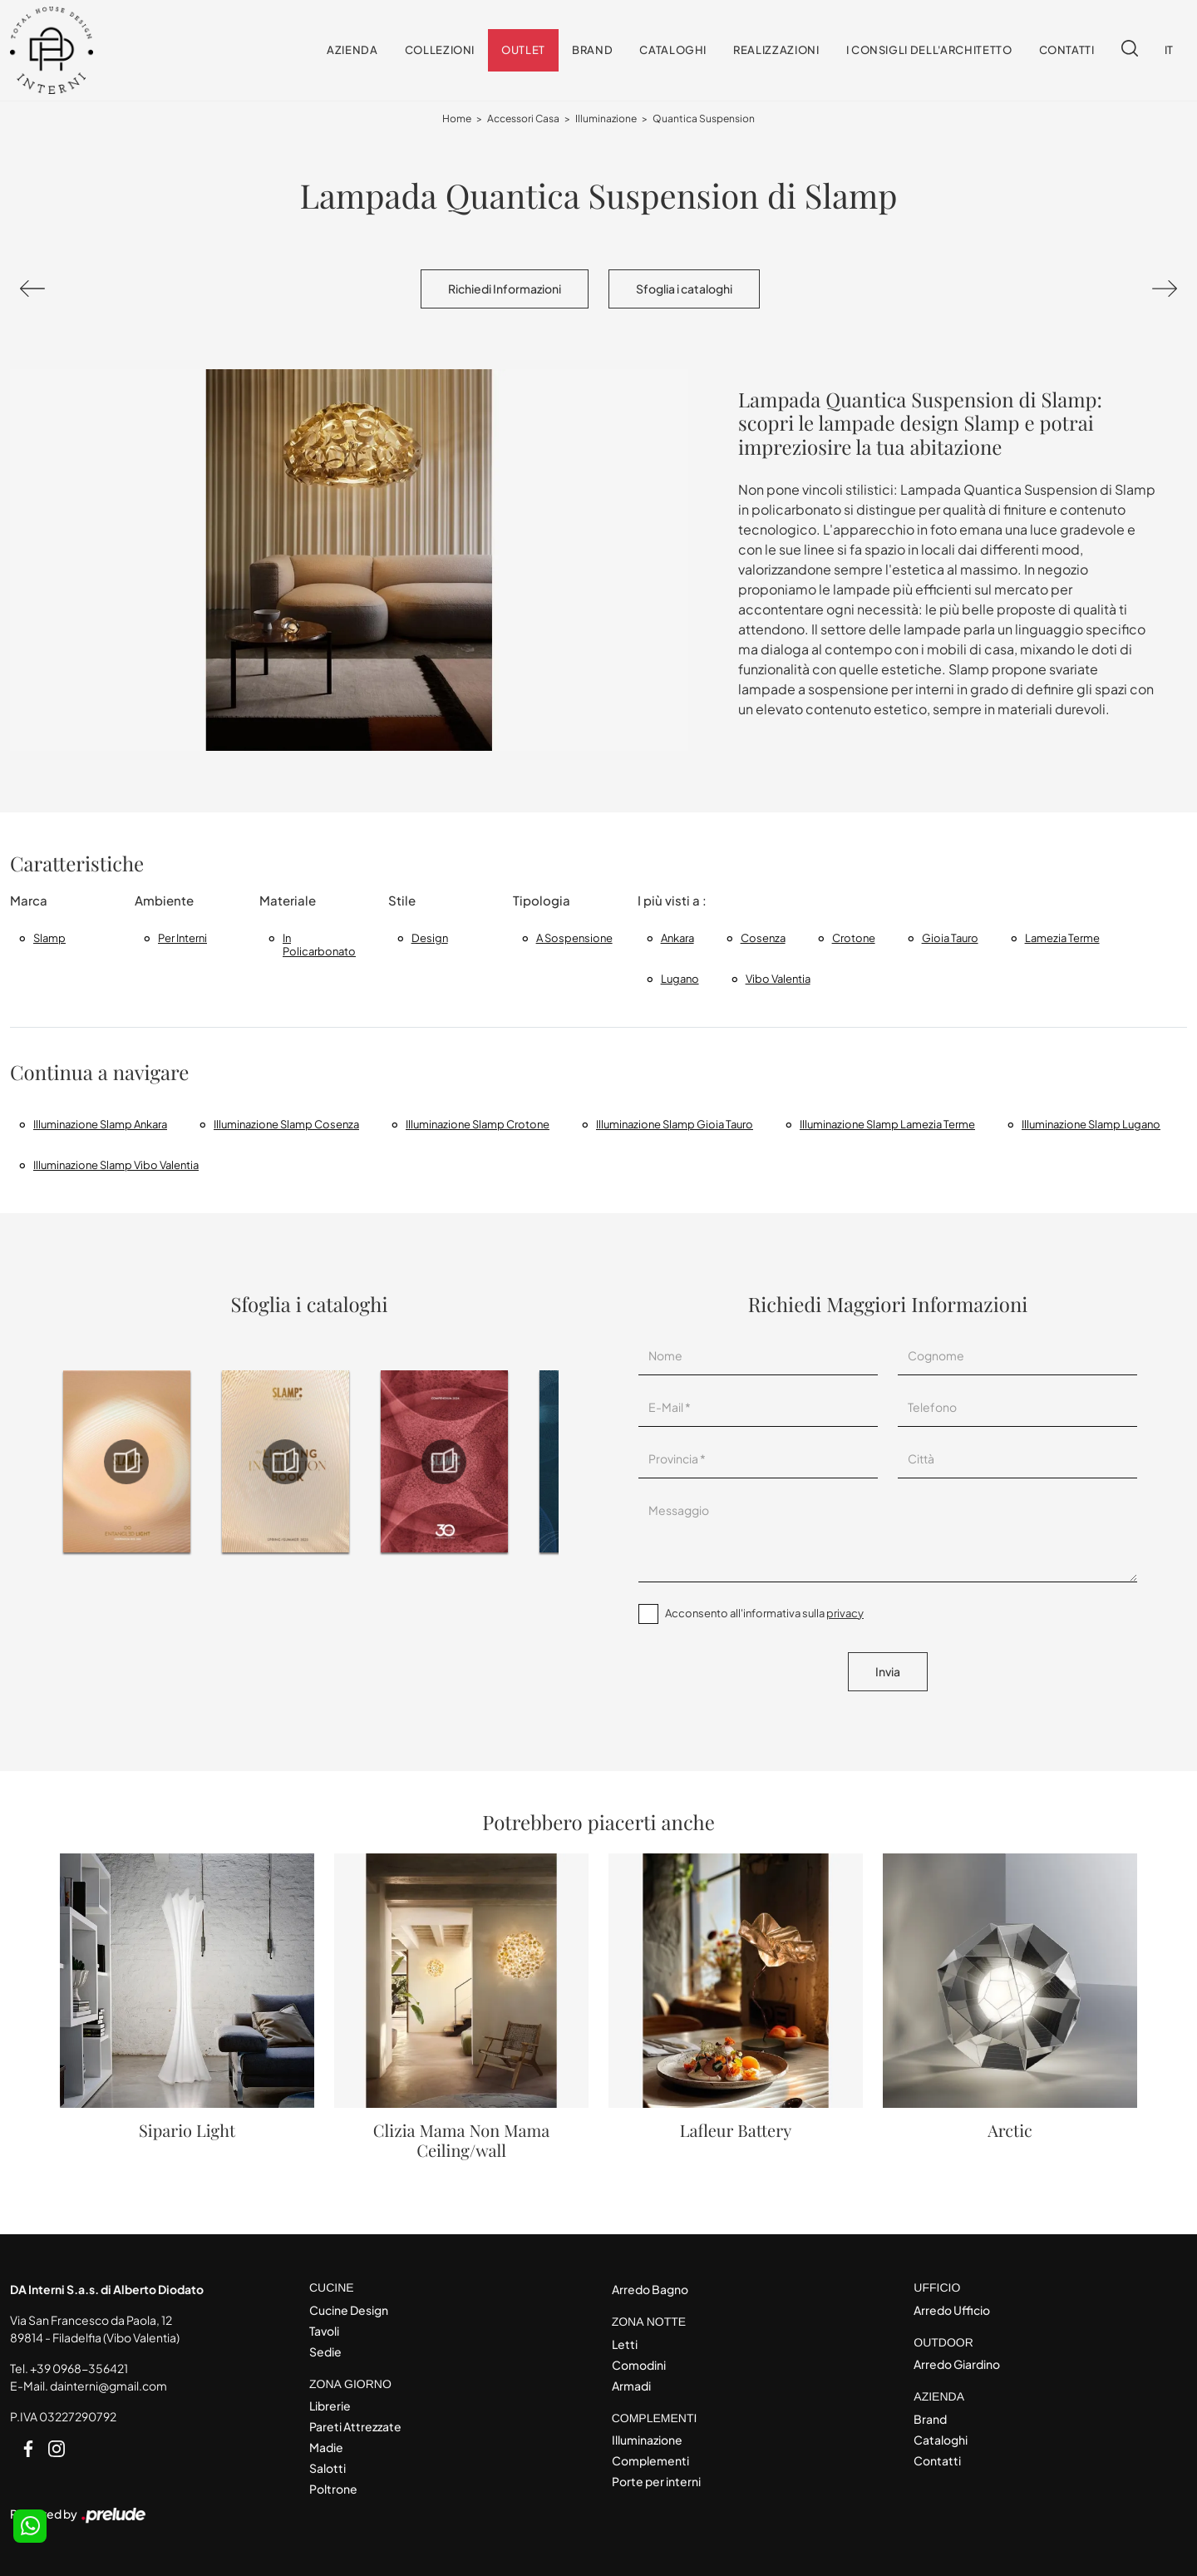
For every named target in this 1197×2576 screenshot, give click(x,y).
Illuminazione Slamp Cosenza (286, 1124)
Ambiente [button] (164, 900)
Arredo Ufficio (952, 2309)
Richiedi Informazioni (504, 288)
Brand (592, 50)
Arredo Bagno (650, 2289)
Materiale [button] (287, 900)
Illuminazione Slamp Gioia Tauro (674, 1124)
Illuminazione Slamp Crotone (477, 1124)
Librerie (330, 2405)
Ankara (677, 938)
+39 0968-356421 (79, 2368)
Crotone (853, 938)
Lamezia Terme (1062, 938)
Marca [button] (28, 900)
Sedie (325, 2351)
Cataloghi (673, 50)
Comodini (639, 2364)
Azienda (352, 50)
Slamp (49, 938)
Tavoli (324, 2330)
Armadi (631, 2385)
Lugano (680, 978)
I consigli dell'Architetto (929, 50)
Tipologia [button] (541, 900)
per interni (182, 938)
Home (456, 118)
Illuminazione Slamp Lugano (1091, 1124)
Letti (625, 2344)
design (429, 938)
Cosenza (763, 938)
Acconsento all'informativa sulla (764, 1613)
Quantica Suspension (704, 118)
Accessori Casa (523, 118)
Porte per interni (656, 2481)
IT (1169, 50)
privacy (845, 1613)
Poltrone (333, 2488)
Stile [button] (402, 900)
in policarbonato (319, 944)
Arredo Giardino (957, 2363)
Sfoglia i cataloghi (684, 288)
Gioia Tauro (950, 938)
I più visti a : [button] (672, 900)
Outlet (523, 50)
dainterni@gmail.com (108, 2385)
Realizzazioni (776, 50)
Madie (326, 2447)
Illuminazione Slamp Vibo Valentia (116, 1165)
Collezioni (440, 50)
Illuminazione (606, 118)
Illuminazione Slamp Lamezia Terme (887, 1124)
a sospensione (574, 938)
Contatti (1067, 50)
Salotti (327, 2467)
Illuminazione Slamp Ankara (100, 1124)
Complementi (650, 2460)
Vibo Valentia (778, 978)
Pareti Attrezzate (355, 2426)
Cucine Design (348, 2309)
